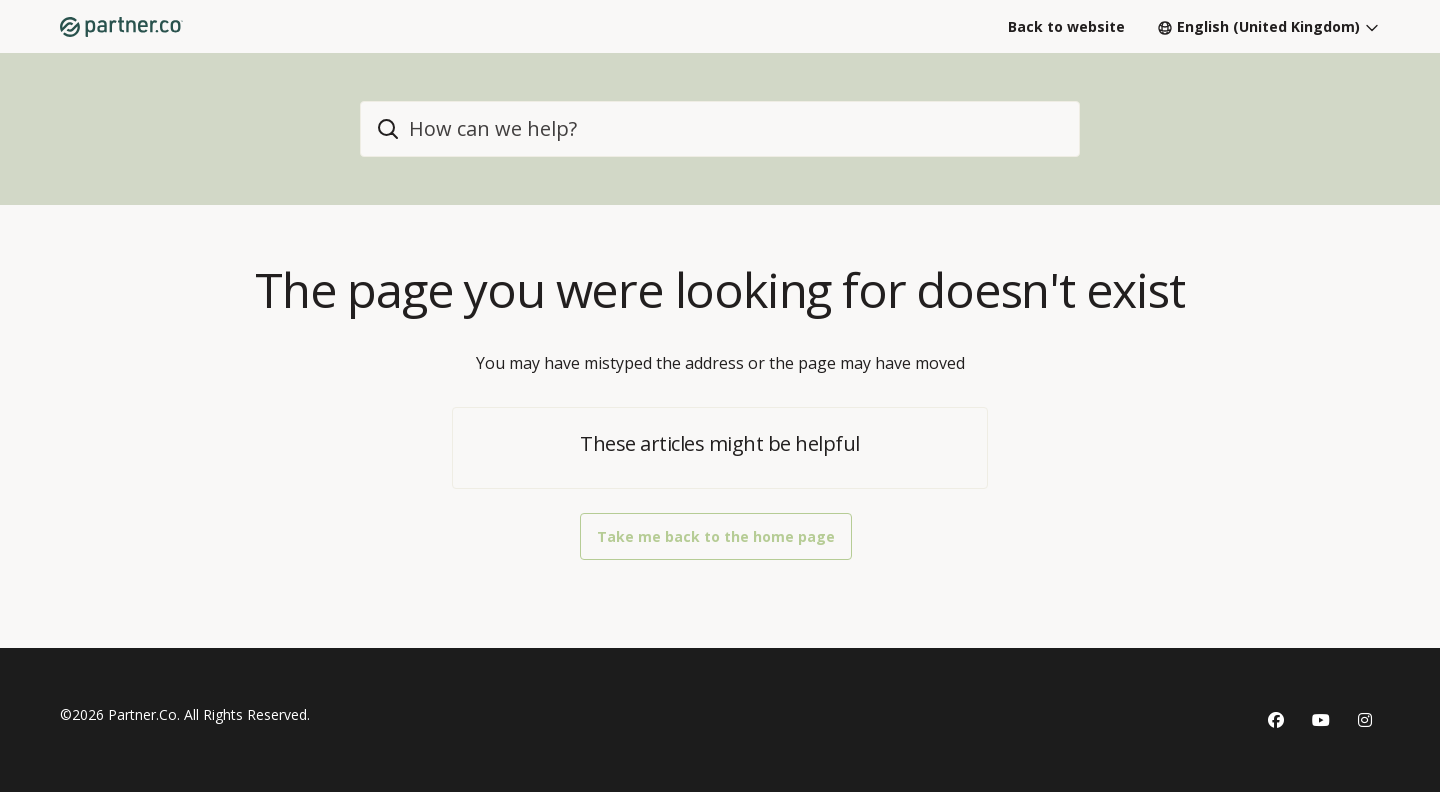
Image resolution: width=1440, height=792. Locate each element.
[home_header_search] (720, 129)
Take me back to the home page (716, 536)
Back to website (1066, 26)
